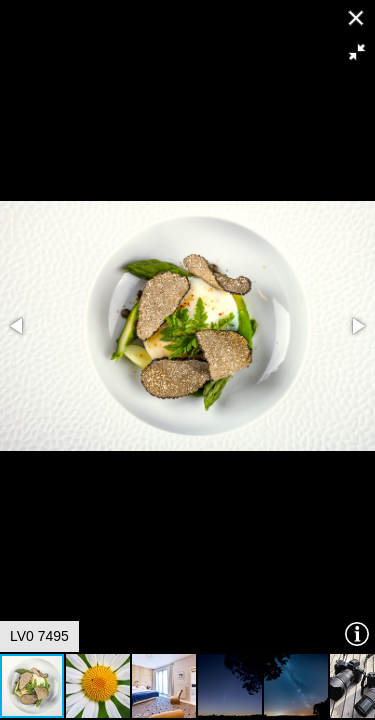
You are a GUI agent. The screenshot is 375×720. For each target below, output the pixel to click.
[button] (357, 52)
